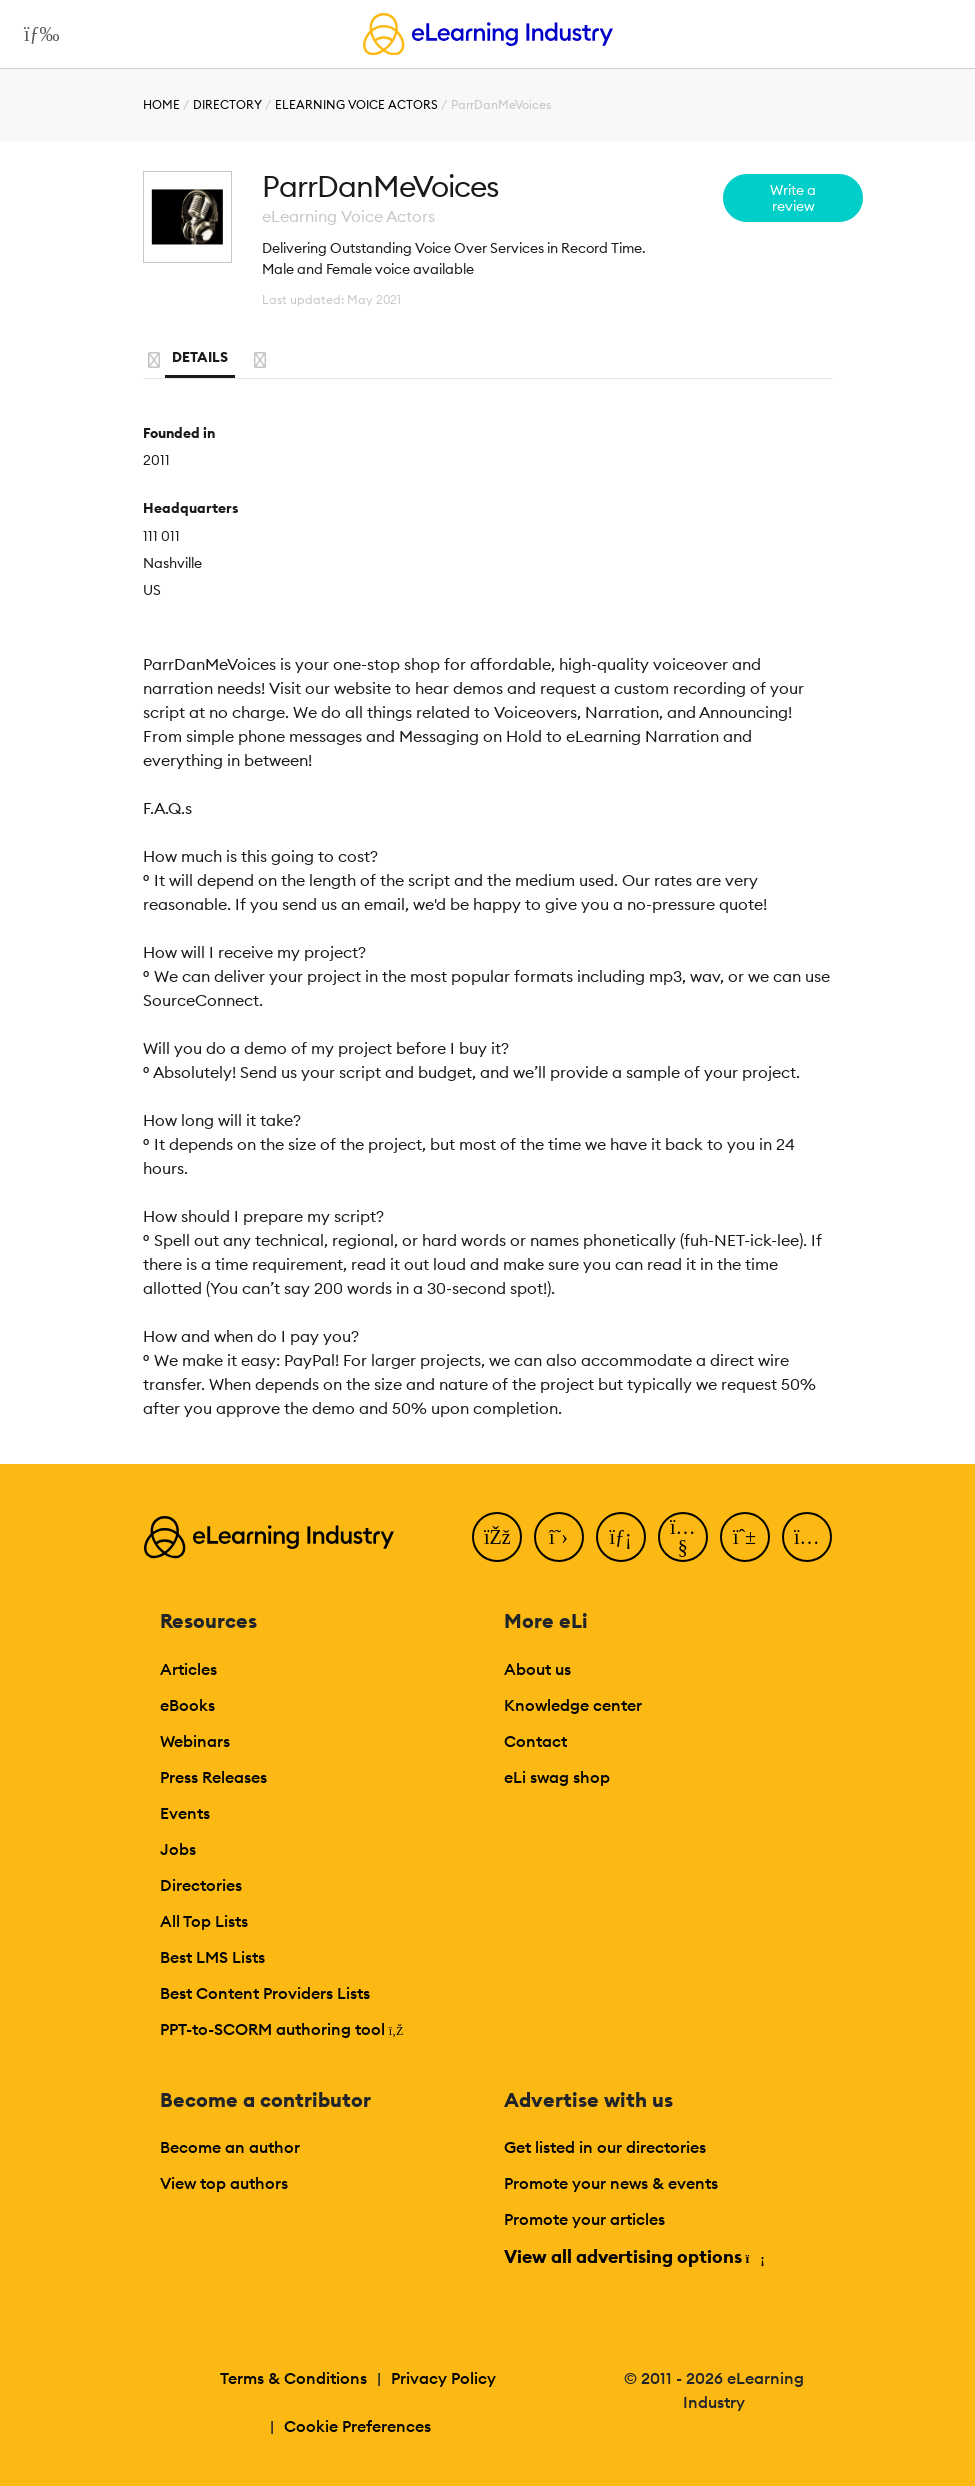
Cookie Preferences (357, 2426)
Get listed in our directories (605, 2147)
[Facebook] (497, 1537)
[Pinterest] (745, 1537)
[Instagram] (807, 1537)
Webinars (195, 1741)
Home (161, 104)
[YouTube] (683, 1537)
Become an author (230, 2147)
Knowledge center (573, 1705)
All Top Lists (204, 1921)
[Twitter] (559, 1537)
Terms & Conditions (293, 2378)
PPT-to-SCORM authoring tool (282, 2029)
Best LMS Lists (212, 1957)
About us (537, 1669)
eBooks (187, 1705)
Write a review (793, 198)
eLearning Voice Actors (356, 104)
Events (185, 1813)
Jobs (178, 1849)
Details (200, 357)
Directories (201, 1885)
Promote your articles (584, 2219)
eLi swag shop (557, 1777)
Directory (227, 104)
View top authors (224, 2183)
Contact (535, 1741)
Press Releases (213, 1777)
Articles (188, 1669)
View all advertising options (633, 2256)
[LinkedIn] (621, 1537)
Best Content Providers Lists (265, 1993)
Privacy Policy (443, 2378)
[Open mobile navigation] (36, 34)
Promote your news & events (611, 2183)
